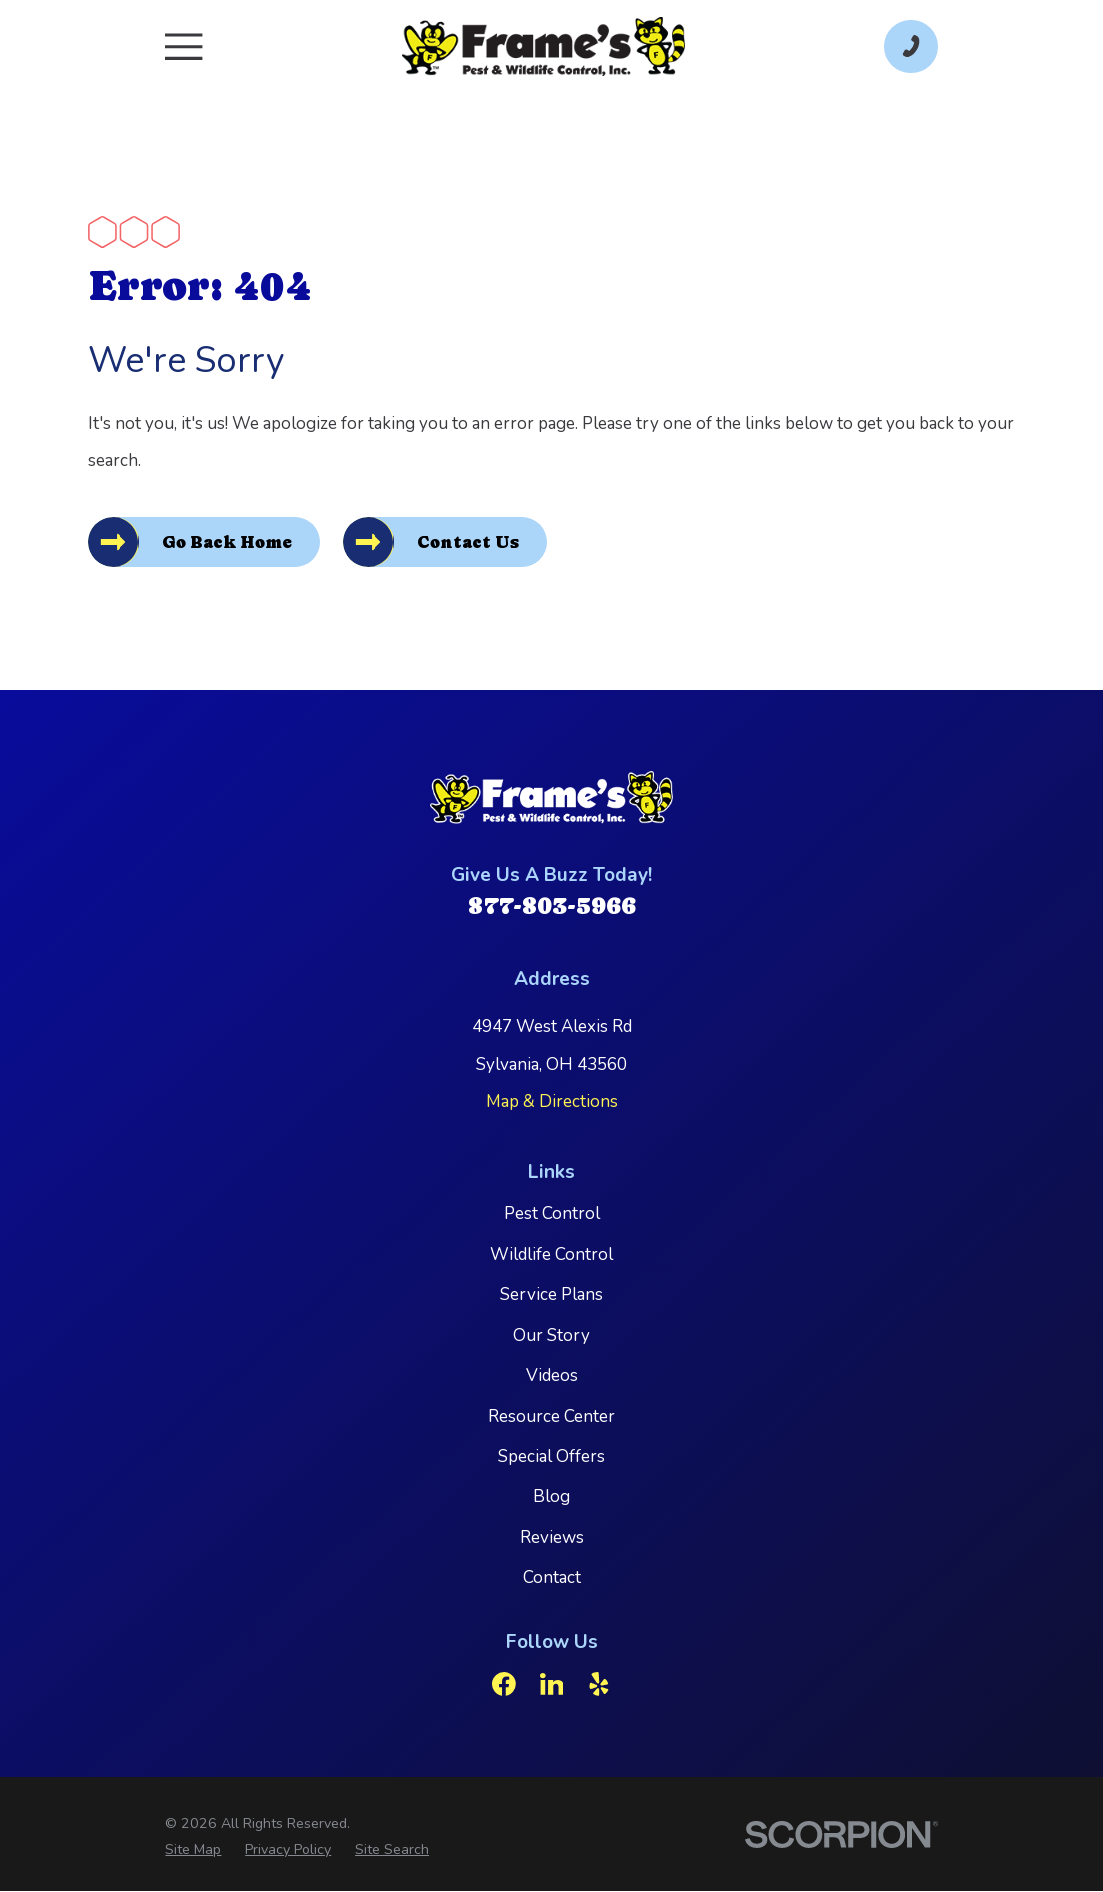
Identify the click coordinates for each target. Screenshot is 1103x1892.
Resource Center (551, 1416)
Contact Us (472, 543)
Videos (552, 1376)
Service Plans (551, 1295)
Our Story (551, 1335)
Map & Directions (552, 1102)
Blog (551, 1497)
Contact (552, 1578)
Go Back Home (229, 543)
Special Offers (551, 1457)
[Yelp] (599, 1685)
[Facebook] (504, 1685)
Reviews (552, 1538)
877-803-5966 (552, 906)
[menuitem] (193, 1850)
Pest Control (552, 1214)
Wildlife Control (551, 1255)
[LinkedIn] (552, 1685)
